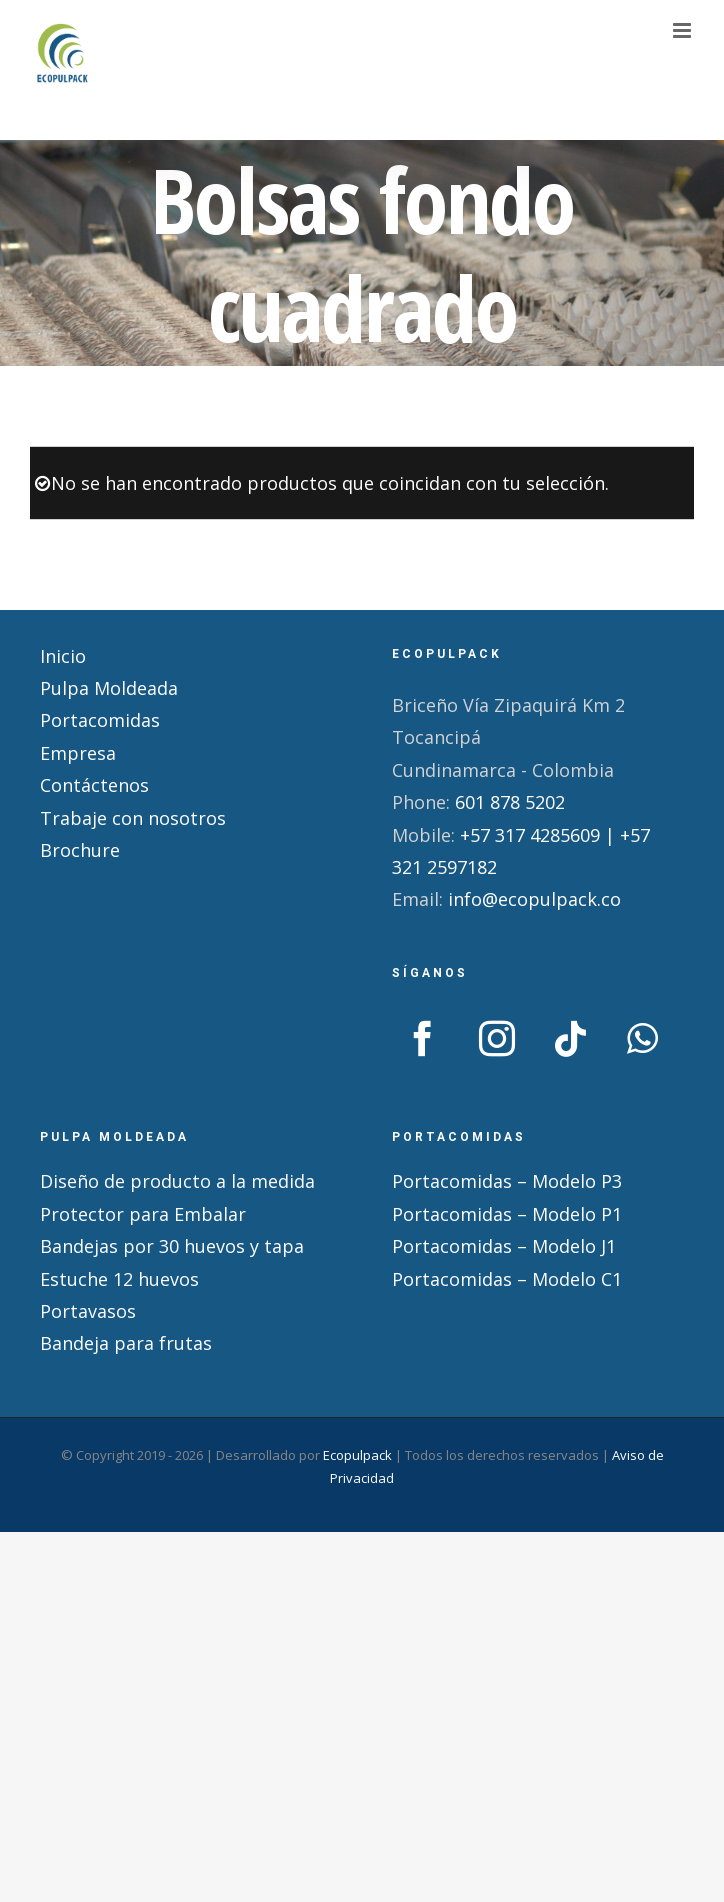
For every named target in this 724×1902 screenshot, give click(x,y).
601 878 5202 (510, 802)
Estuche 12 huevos (119, 1279)
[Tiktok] (571, 1039)
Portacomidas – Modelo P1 (507, 1214)
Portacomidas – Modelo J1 (504, 1246)
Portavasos (88, 1311)
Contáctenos (94, 785)
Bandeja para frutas (126, 1343)
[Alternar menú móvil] (683, 30)
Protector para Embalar (143, 1214)
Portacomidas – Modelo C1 (507, 1279)
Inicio (63, 656)
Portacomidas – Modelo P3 (507, 1181)
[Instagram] (497, 1039)
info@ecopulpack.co (534, 899)
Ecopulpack (357, 1455)
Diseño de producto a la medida (177, 1181)
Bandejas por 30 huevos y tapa (172, 1246)
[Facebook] (423, 1039)
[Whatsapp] (642, 1039)
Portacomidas (100, 720)
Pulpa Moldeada (109, 688)
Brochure (80, 850)
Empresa (78, 753)
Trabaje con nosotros (133, 818)
